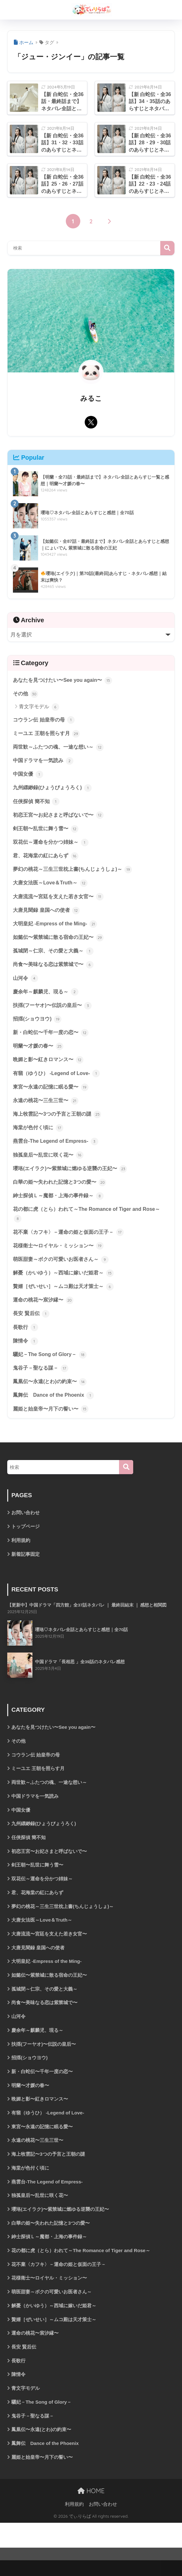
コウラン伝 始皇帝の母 (45, 721)
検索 (167, 248)
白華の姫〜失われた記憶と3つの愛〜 (62, 1200)
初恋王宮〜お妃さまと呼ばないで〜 (61, 820)
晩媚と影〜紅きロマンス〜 (50, 1073)
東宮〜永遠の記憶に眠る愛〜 (53, 1101)
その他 (26, 695)
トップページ (26, 1553)
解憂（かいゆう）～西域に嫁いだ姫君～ (66, 1294)
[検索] (126, 1494)
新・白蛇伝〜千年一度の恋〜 (53, 1045)
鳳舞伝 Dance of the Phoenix (55, 1421)
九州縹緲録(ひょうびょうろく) (54, 792)
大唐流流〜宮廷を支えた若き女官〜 (61, 904)
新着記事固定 (26, 1582)
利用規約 (21, 1568)
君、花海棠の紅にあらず (47, 862)
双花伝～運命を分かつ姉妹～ (53, 848)
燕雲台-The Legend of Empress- (57, 1158)
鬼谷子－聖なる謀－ (42, 1393)
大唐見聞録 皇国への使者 (48, 918)
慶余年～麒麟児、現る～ (47, 1003)
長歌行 (26, 1350)
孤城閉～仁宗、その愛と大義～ (55, 960)
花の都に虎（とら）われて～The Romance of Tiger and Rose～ (90, 1233)
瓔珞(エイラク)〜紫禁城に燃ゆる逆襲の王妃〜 (73, 1186)
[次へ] (109, 222)
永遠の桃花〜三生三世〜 (47, 1115)
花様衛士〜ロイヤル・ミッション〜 (61, 1266)
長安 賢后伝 (32, 1336)
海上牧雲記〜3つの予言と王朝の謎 (59, 1129)
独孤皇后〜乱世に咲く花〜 (50, 1172)
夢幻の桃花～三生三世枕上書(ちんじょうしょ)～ (76, 876)
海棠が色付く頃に (39, 1143)
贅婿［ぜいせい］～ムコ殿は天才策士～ (66, 1308)
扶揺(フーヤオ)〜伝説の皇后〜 (54, 1017)
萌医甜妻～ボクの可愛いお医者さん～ (63, 1280)
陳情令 (26, 1364)
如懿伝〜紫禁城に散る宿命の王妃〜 (61, 946)
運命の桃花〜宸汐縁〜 (45, 1322)
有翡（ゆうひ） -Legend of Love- (58, 1087)
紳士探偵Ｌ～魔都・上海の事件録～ (61, 1214)
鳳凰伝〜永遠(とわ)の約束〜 (52, 1407)
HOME (91, 2544)
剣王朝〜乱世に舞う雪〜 (47, 834)
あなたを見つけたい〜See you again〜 (65, 680)
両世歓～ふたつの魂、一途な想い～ (61, 749)
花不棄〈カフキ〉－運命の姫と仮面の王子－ (71, 1252)
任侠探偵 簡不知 (37, 805)
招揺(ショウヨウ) (38, 1031)
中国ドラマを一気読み (45, 763)
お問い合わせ (26, 1539)
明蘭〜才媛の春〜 (39, 1059)
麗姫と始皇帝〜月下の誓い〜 (53, 1435)
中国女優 (28, 777)
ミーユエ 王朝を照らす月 (48, 735)
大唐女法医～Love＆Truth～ (52, 890)
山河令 (26, 988)
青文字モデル (39, 708)
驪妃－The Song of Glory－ (51, 1379)
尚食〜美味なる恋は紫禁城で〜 (55, 975)
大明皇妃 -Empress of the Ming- (57, 932)
